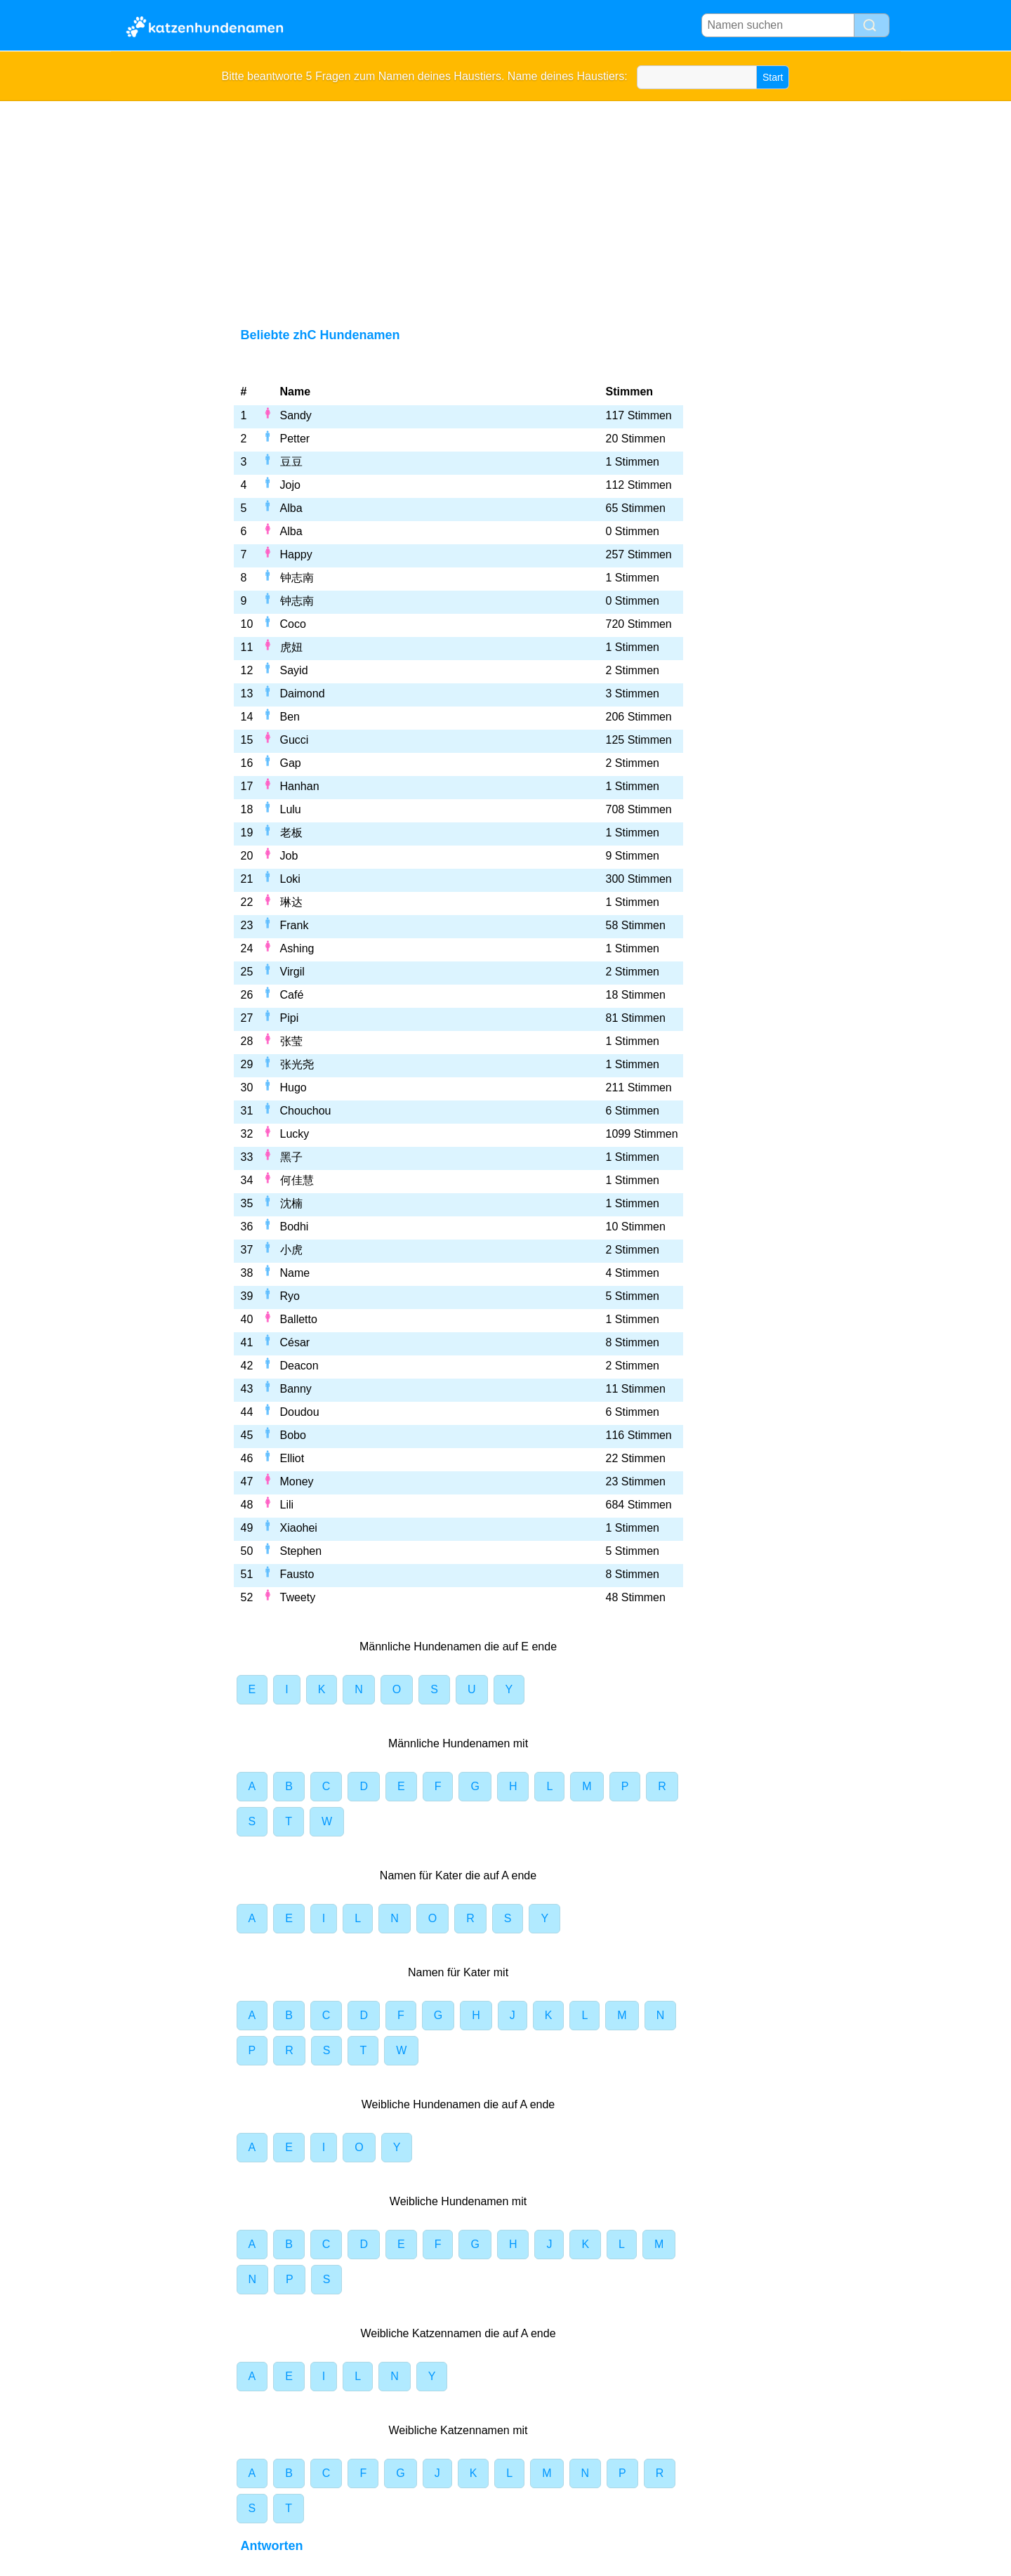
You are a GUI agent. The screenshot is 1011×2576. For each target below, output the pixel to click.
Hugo (293, 1087)
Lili (287, 1505)
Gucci (294, 740)
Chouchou (305, 1111)
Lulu (290, 809)
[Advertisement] (506, 206)
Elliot (292, 1458)
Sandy (296, 415)
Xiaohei (298, 1528)
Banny (296, 1389)
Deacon (299, 1366)
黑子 (291, 1157)
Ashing (297, 948)
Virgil (292, 972)
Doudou (299, 1412)
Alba (291, 508)
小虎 (291, 1250)
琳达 (291, 902)
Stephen (301, 1551)
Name (295, 1273)
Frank (294, 925)
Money (297, 1481)
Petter (295, 439)
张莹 (291, 1041)
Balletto (298, 1319)
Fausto (297, 1574)
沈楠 (291, 1203)
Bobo (293, 1435)
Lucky (295, 1134)
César (295, 1342)
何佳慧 (297, 1180)
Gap (290, 763)
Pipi (289, 1018)
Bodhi (294, 1227)
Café (292, 995)
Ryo (290, 1296)
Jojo (290, 485)
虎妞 (291, 647)
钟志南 (297, 578)
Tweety (298, 1597)
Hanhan (299, 786)
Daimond (302, 693)
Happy (296, 554)
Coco (293, 624)
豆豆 (291, 462)
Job (289, 856)
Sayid (294, 670)
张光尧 (297, 1064)
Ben (290, 717)
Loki (290, 879)
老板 (291, 833)
